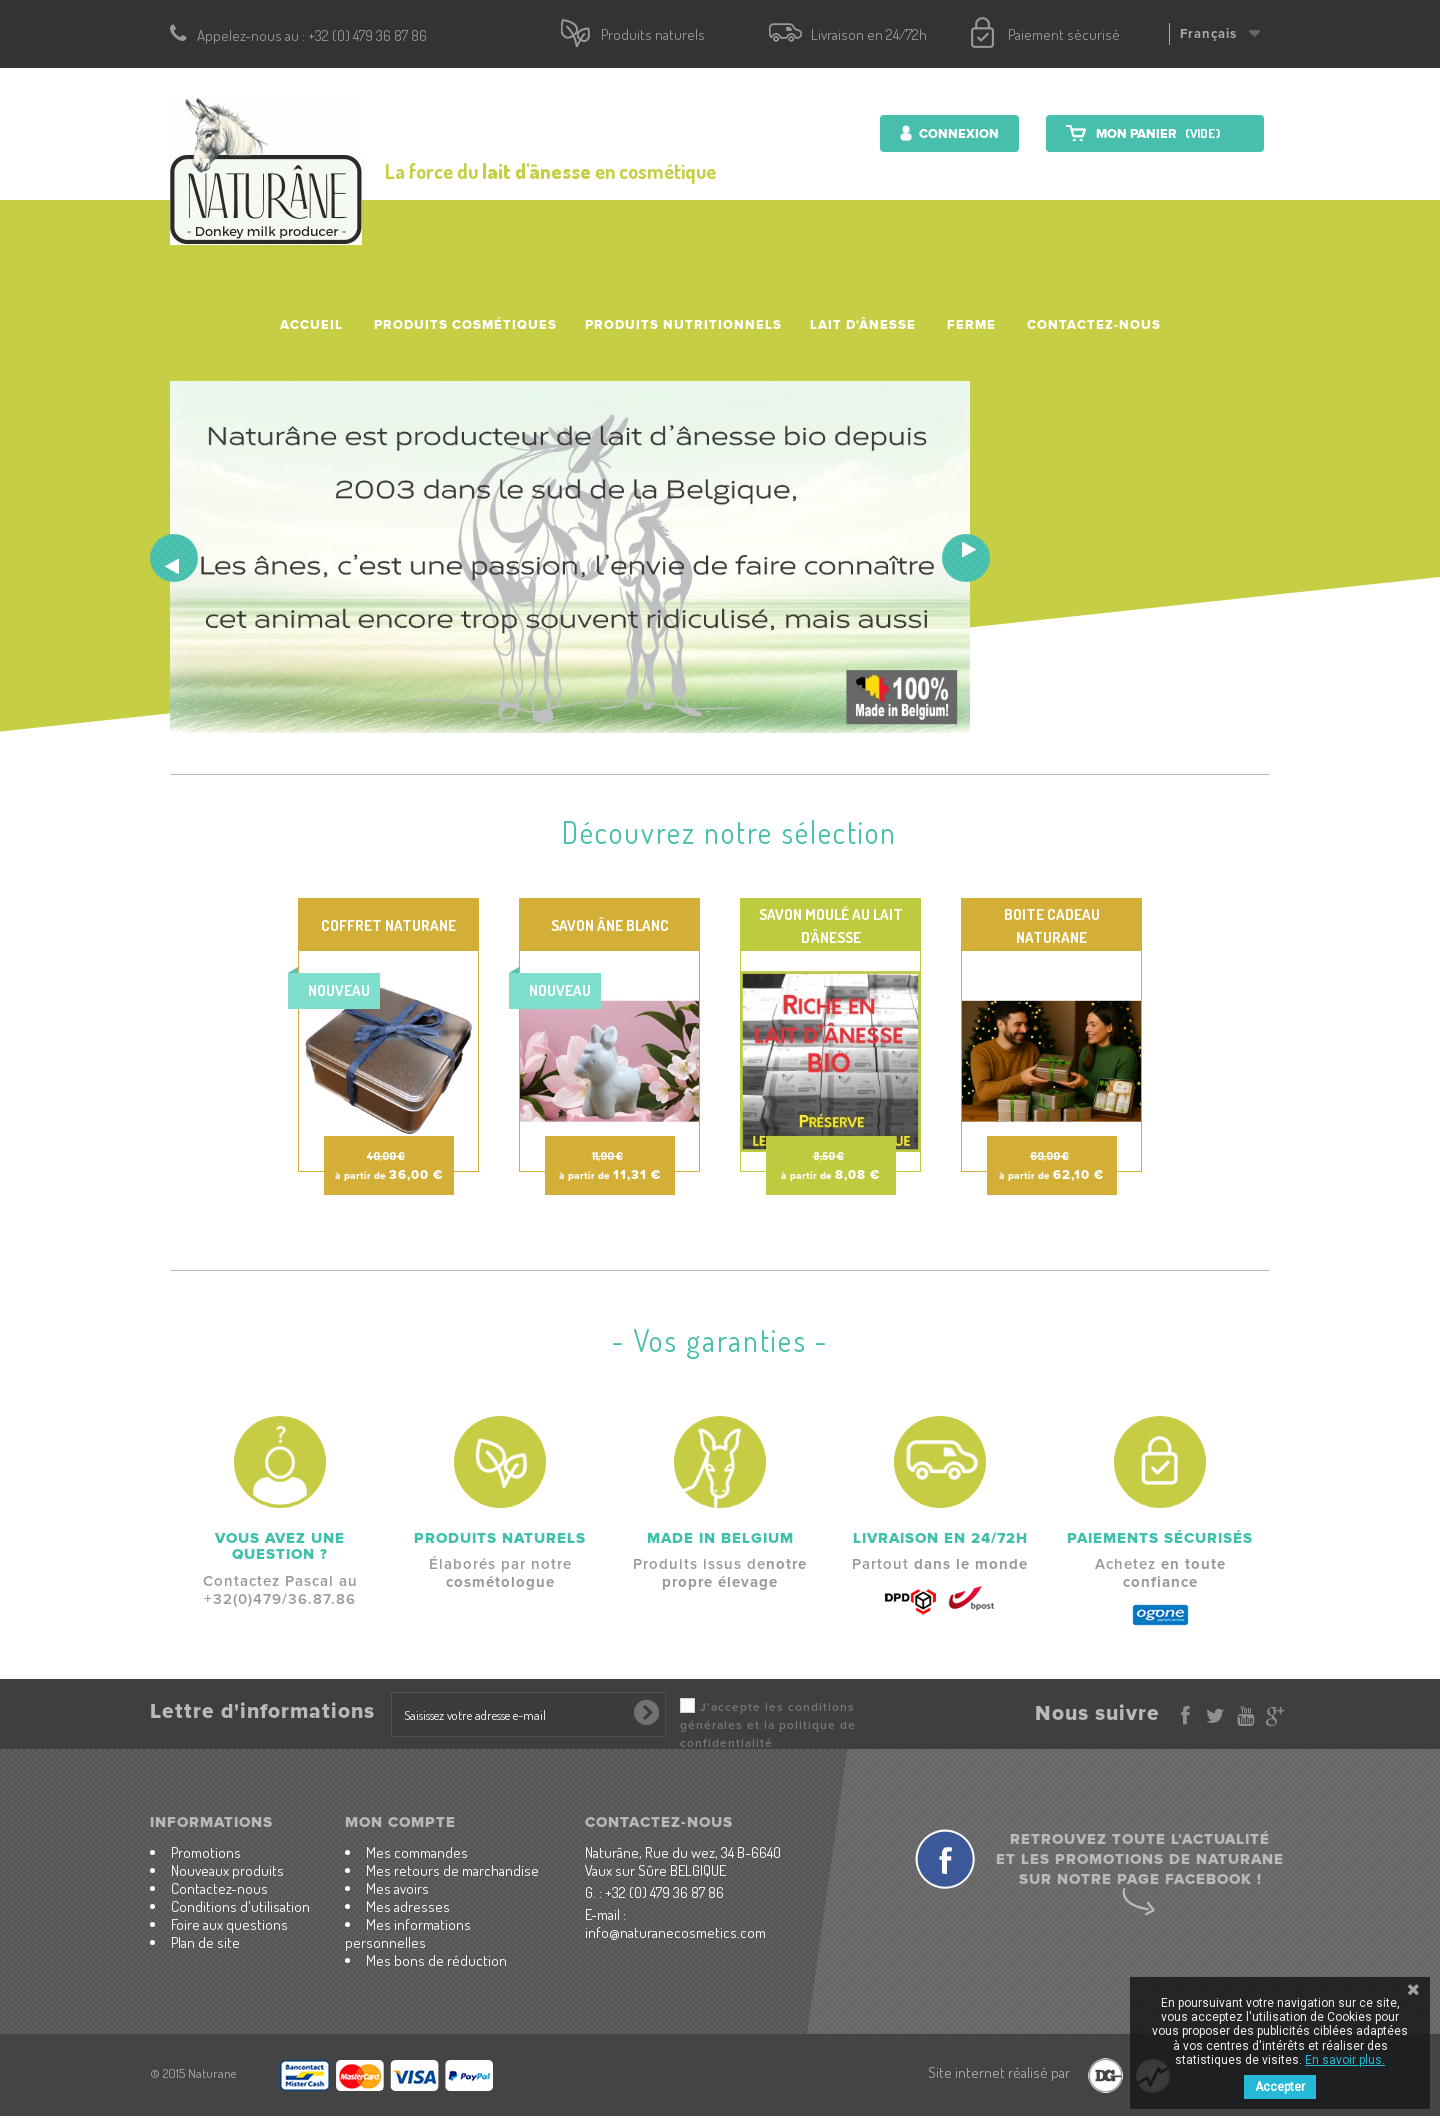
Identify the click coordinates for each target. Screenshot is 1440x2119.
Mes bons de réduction (436, 1960)
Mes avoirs (397, 1888)
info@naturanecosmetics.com (675, 1932)
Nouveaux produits (227, 1870)
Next (966, 558)
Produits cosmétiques (465, 325)
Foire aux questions (229, 1924)
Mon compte (400, 1822)
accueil (311, 325)
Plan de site (205, 1942)
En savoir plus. (1345, 2060)
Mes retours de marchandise (452, 1870)
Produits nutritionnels (683, 325)
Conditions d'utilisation (240, 1906)
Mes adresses (408, 1906)
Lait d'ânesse (863, 325)
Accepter (1280, 2087)
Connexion (957, 134)
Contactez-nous (1094, 325)
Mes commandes (417, 1852)
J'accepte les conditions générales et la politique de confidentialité (768, 1725)
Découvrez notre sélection (729, 832)
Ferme (971, 325)
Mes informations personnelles (408, 1933)
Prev (174, 558)
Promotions (206, 1852)
